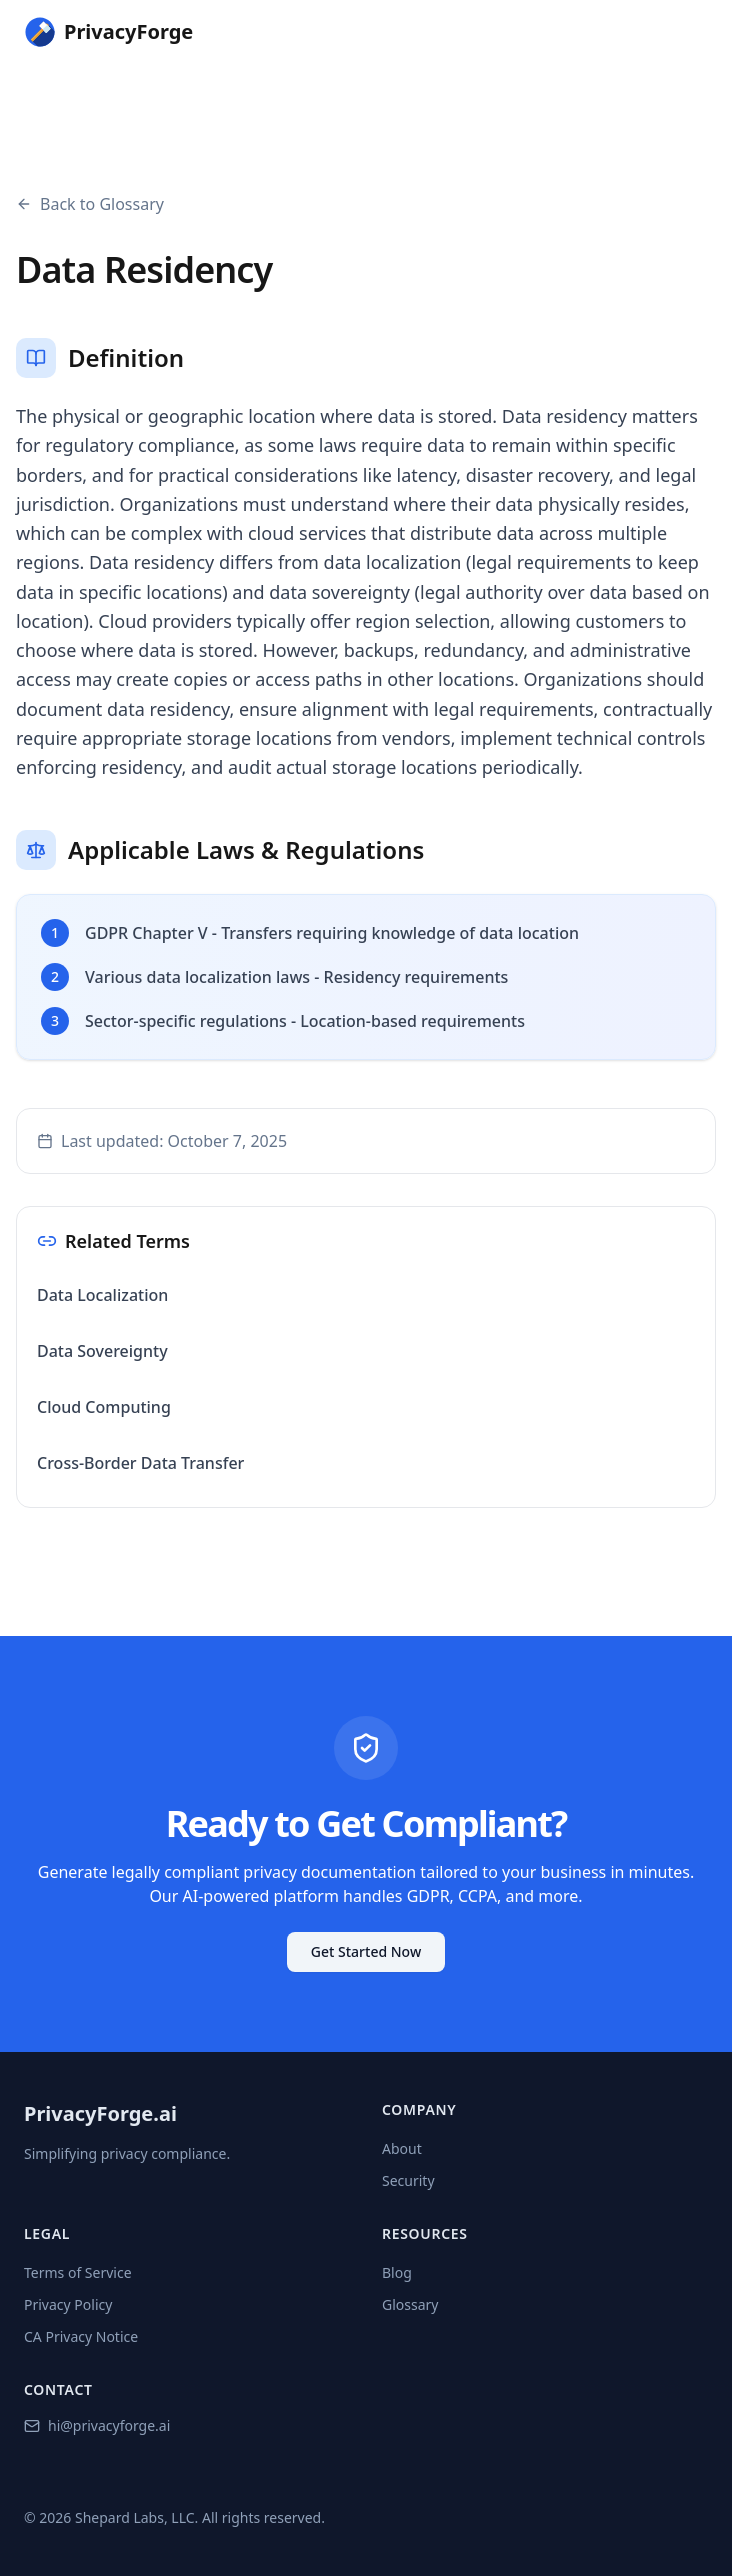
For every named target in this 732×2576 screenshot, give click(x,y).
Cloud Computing (104, 1407)
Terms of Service (78, 2272)
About (402, 2148)
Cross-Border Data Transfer (140, 1463)
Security (408, 2180)
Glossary (410, 2304)
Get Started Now (366, 1951)
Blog (397, 2272)
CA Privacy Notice (81, 2336)
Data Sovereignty (102, 1351)
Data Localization (102, 1295)
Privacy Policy (68, 2304)
